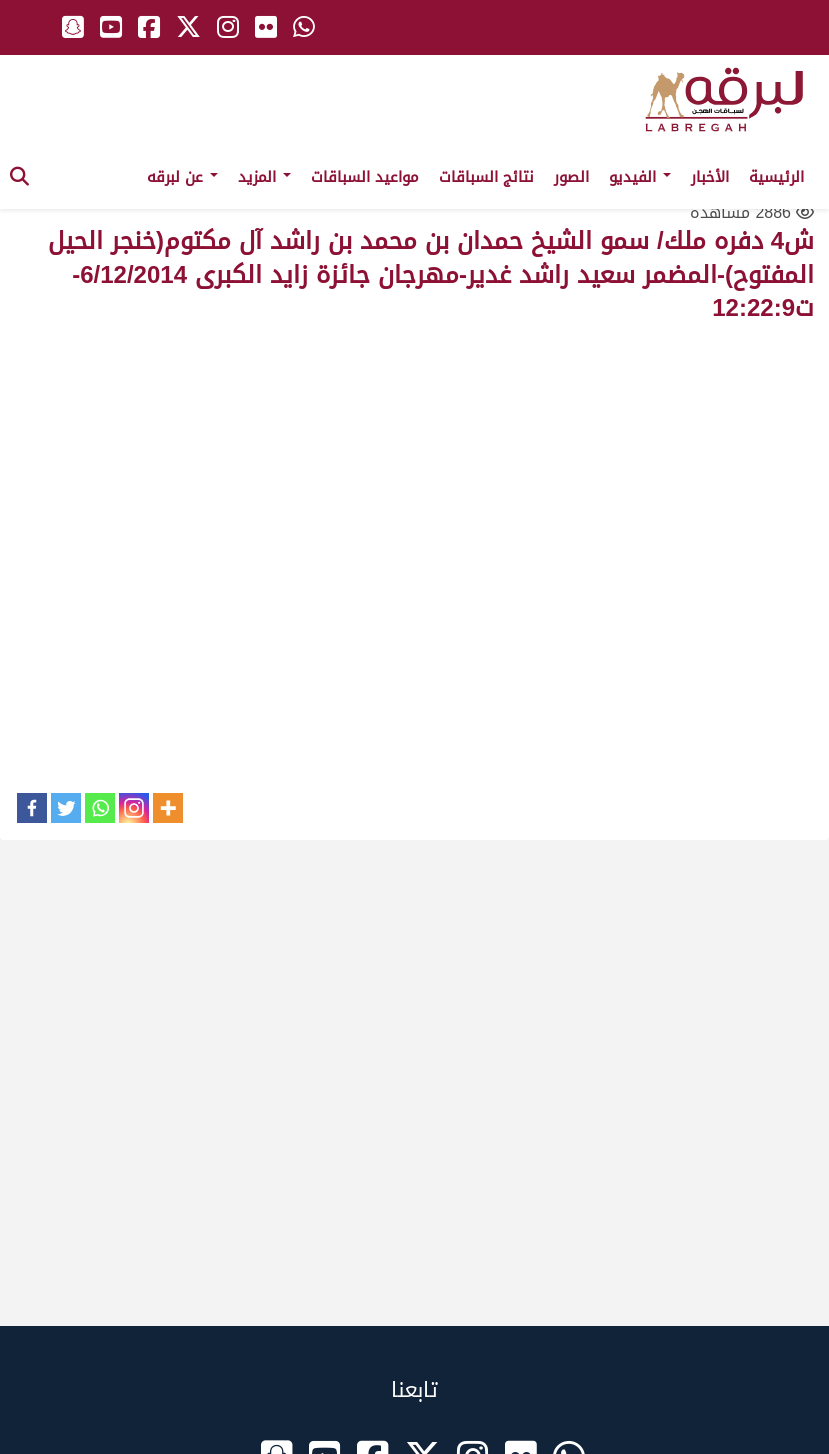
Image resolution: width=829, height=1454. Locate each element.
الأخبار (710, 177)
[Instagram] (134, 808)
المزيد (264, 177)
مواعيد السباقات (365, 177)
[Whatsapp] (100, 808)
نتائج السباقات (486, 177)
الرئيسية (776, 177)
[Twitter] (66, 808)
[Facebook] (32, 808)
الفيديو (640, 177)
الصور (571, 177)
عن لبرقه (182, 177)
